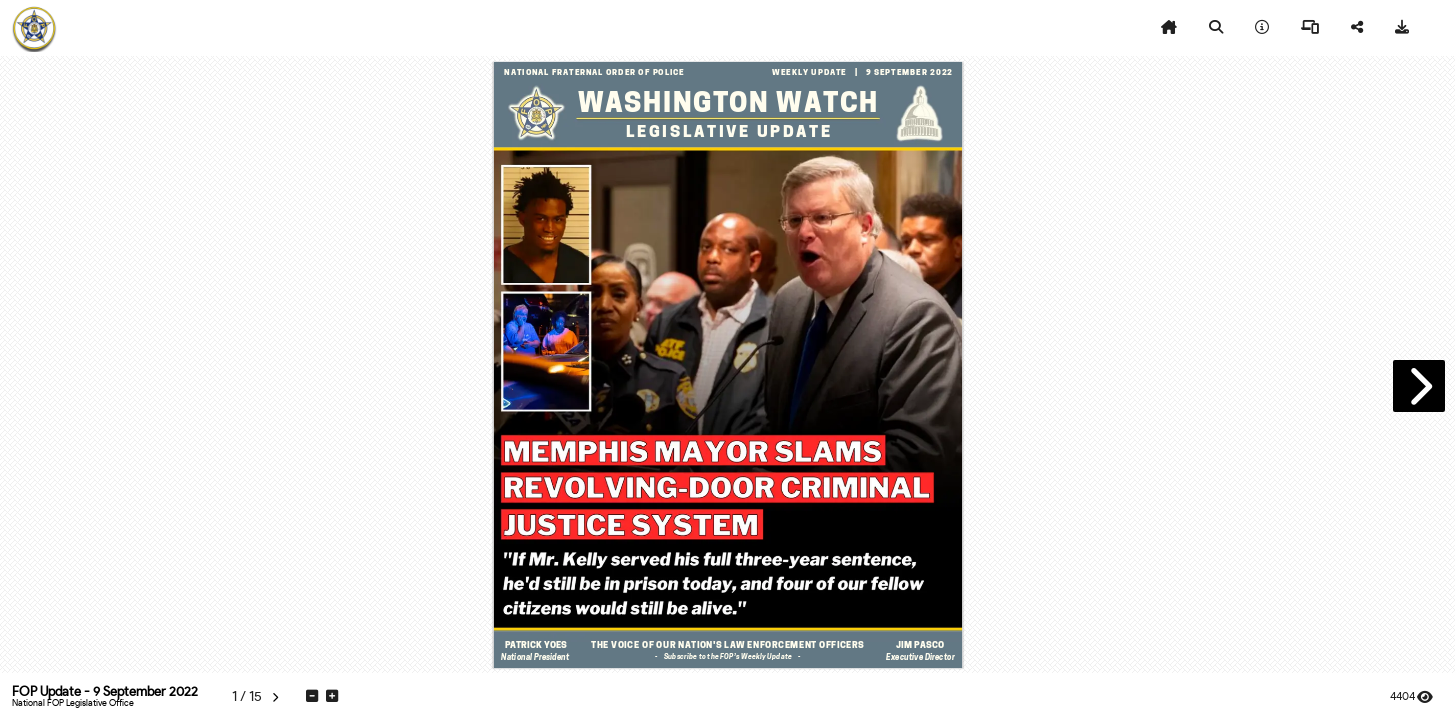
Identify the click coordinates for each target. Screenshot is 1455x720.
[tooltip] (1169, 28)
